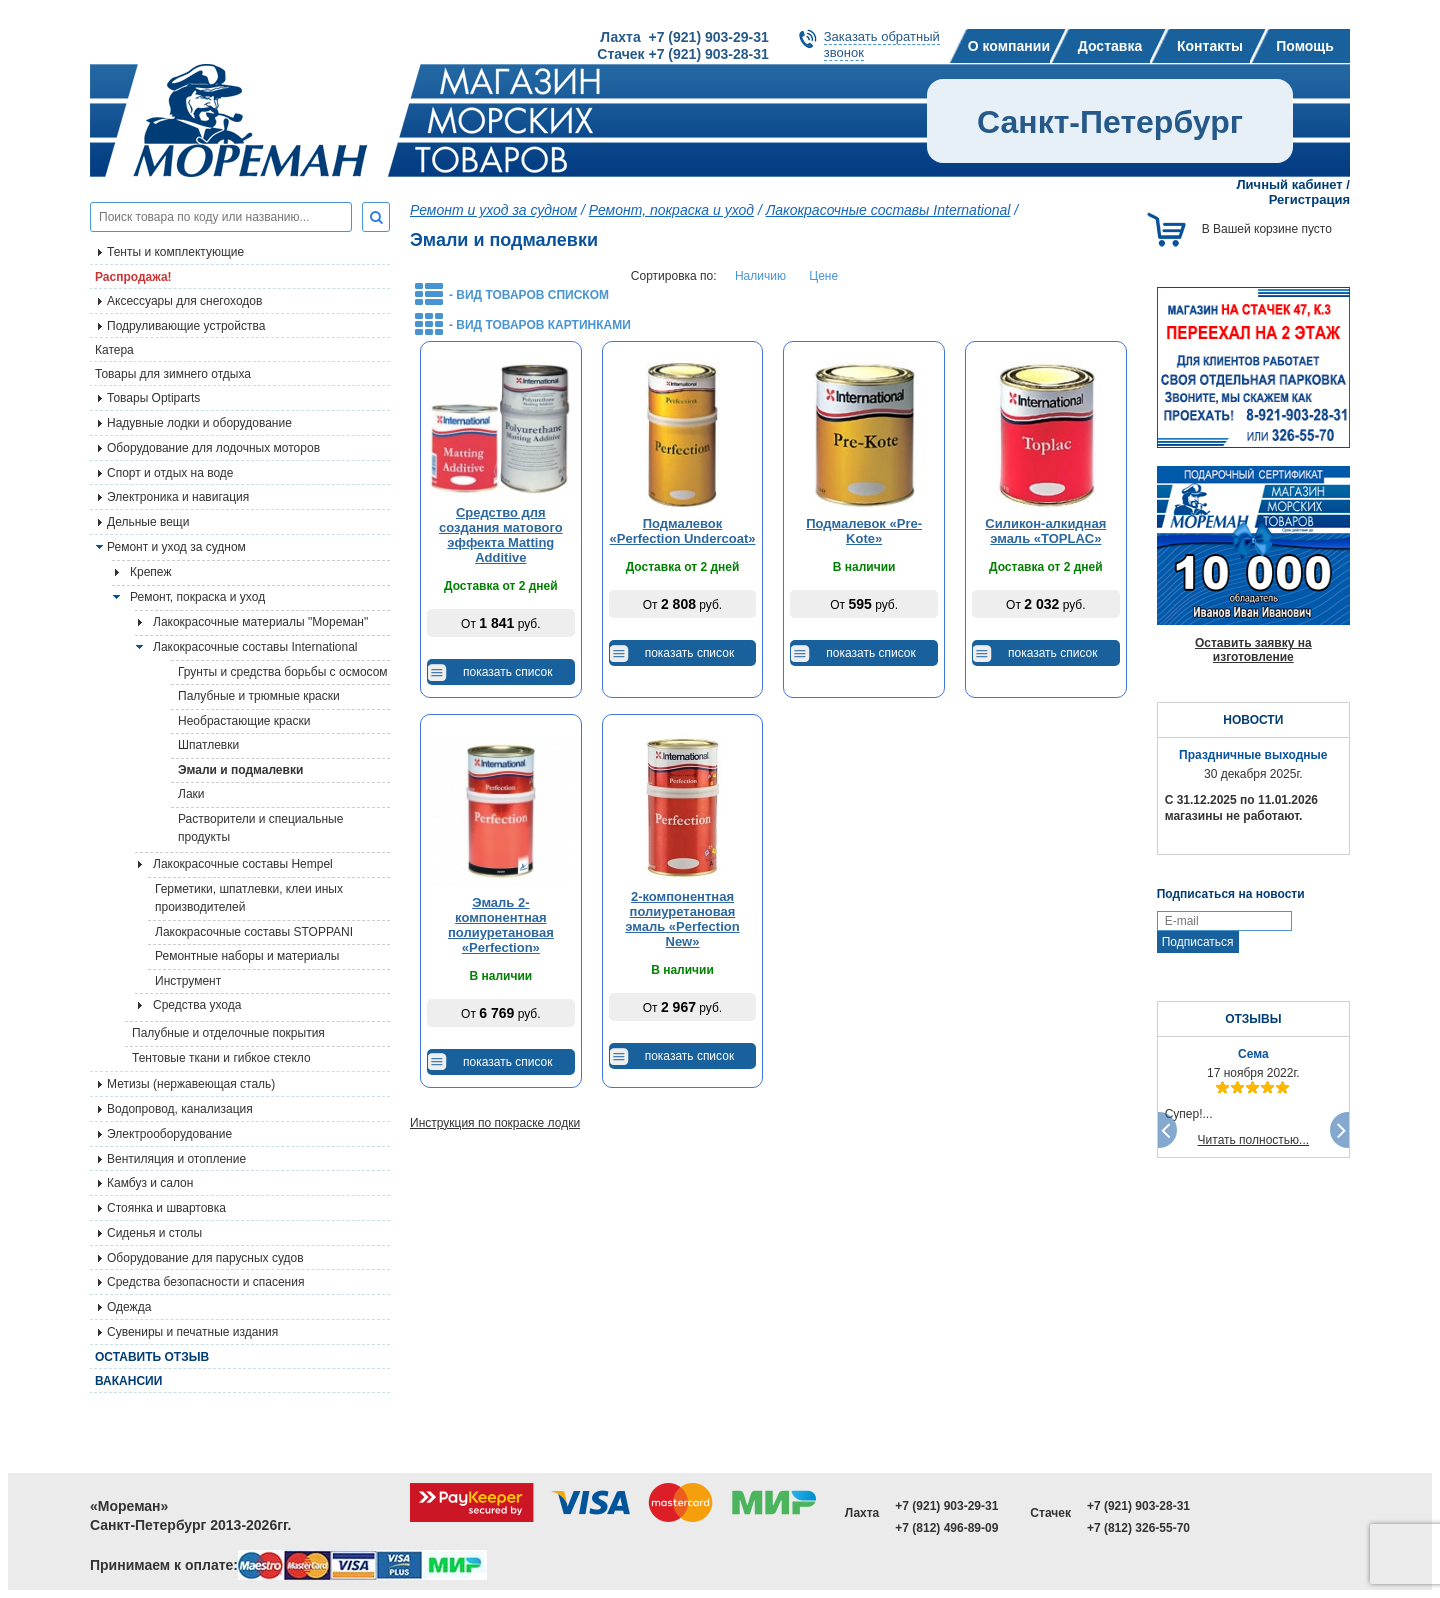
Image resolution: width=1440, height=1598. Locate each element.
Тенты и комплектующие (175, 252)
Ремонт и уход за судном (176, 547)
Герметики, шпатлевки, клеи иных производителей (249, 898)
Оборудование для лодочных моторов (213, 448)
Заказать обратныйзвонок (882, 44)
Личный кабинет (1289, 184)
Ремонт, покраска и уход (197, 597)
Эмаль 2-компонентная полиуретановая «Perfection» (501, 925)
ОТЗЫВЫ (1253, 1019)
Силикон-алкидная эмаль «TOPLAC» (1045, 531)
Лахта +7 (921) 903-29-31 (684, 37)
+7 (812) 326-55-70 (1138, 1528)
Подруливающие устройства (186, 326)
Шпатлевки (208, 745)
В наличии (864, 567)
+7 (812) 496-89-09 (946, 1528)
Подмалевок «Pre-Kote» (864, 531)
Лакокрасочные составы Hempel (243, 864)
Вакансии (128, 1381)
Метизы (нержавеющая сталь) (191, 1084)
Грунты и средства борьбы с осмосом (283, 672)
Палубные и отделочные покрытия (228, 1033)
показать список (507, 672)
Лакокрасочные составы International (255, 647)
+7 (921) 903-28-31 (1138, 1506)
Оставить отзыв (152, 1357)
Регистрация (1309, 199)
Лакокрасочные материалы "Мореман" (260, 622)
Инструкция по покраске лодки (495, 1123)
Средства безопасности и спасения (205, 1282)
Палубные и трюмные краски (259, 696)
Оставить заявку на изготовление (1253, 650)
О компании (1009, 46)
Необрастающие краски (244, 721)
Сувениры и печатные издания (192, 1332)
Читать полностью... (1254, 1140)
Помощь (1305, 46)
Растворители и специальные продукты (260, 828)
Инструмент (188, 981)
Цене (823, 276)
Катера (114, 350)
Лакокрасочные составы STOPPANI (254, 932)
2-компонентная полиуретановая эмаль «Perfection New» (682, 919)
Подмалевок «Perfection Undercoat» (683, 531)
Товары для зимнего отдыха (173, 374)
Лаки (191, 794)
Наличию (760, 276)
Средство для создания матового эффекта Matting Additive (501, 535)
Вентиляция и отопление (176, 1159)
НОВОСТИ (1253, 720)
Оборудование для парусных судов (205, 1258)
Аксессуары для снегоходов (184, 301)
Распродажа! (133, 277)
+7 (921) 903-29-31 (946, 1506)
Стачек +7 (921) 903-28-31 (682, 54)
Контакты (1210, 46)
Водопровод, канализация (180, 1109)
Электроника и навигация (178, 497)
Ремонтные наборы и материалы (247, 956)
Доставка (1110, 46)
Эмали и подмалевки (240, 770)
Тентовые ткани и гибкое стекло (221, 1058)
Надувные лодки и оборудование (199, 423)
